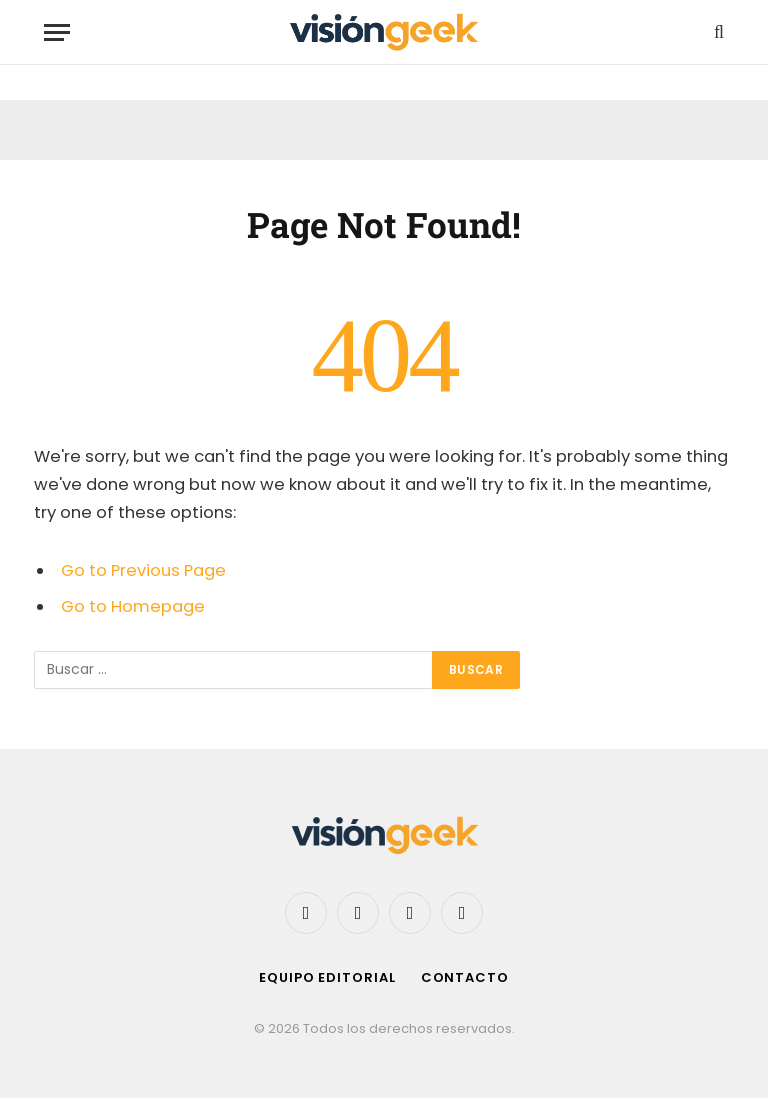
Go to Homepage (133, 606)
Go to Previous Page (143, 570)
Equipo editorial (327, 977)
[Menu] (57, 32)
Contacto (465, 977)
